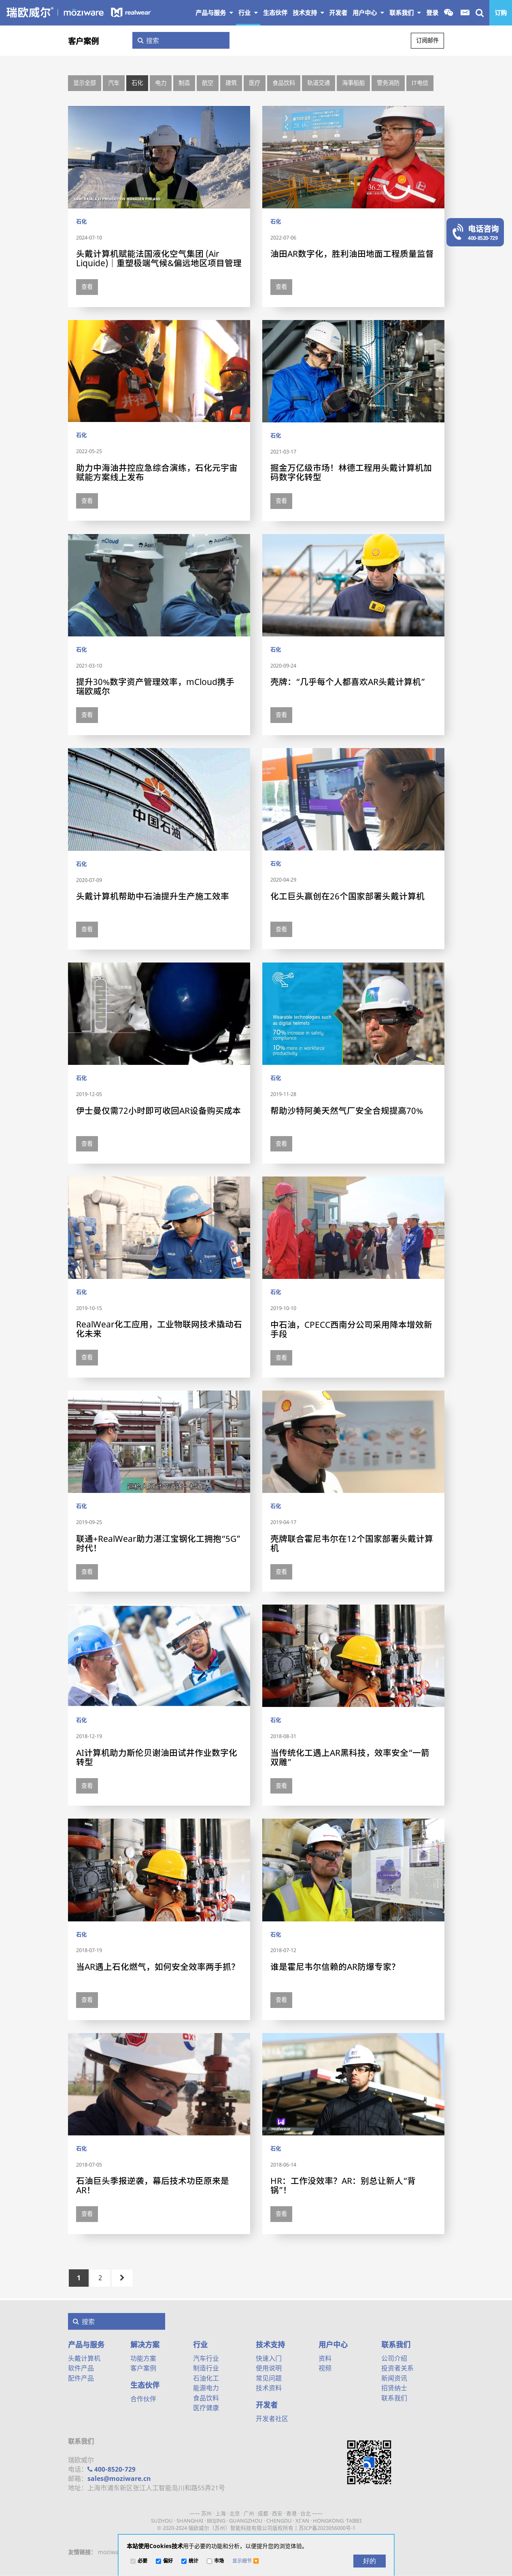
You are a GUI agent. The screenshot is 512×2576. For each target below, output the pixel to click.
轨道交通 (318, 83)
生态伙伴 (144, 2385)
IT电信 (420, 83)
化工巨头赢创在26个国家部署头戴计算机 (347, 896)
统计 (193, 2561)
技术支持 (308, 12)
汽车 (113, 83)
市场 (219, 2561)
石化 (137, 83)
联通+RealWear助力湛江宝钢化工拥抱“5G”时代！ (158, 1543)
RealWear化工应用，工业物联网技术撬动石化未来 (159, 1329)
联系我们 (405, 12)
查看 (87, 286)
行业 (248, 12)
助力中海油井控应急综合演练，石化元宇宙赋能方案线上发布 (157, 472)
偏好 (168, 2561)
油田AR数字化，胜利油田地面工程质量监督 (352, 253)
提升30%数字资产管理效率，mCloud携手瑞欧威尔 (155, 686)
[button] (245, 2561)
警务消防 (388, 83)
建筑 (231, 83)
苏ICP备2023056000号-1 (327, 2527)
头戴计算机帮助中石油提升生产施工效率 (152, 896)
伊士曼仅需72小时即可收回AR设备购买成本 (158, 1110)
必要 (142, 2561)
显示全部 (84, 83)
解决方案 (144, 2344)
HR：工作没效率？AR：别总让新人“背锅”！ (343, 2185)
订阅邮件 (427, 40)
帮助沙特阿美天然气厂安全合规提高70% (346, 1110)
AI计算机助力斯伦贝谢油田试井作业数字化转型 (156, 1757)
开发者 (267, 2405)
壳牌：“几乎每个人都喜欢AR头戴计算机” (347, 681)
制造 (184, 83)
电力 (160, 83)
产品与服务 (214, 12)
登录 (432, 12)
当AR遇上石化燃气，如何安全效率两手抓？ (158, 1966)
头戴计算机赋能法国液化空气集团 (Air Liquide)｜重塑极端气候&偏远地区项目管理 (159, 258)
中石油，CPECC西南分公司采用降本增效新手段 (351, 1329)
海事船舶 (353, 83)
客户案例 (83, 41)
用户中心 (368, 12)
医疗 (254, 83)
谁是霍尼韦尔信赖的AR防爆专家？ (335, 1966)
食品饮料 (283, 83)
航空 (207, 83)
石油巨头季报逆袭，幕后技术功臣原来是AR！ (152, 2185)
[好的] (369, 2561)
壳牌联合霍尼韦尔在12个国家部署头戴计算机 (351, 1543)
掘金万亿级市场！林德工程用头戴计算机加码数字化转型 (351, 472)
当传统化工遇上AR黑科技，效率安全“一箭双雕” (349, 1757)
